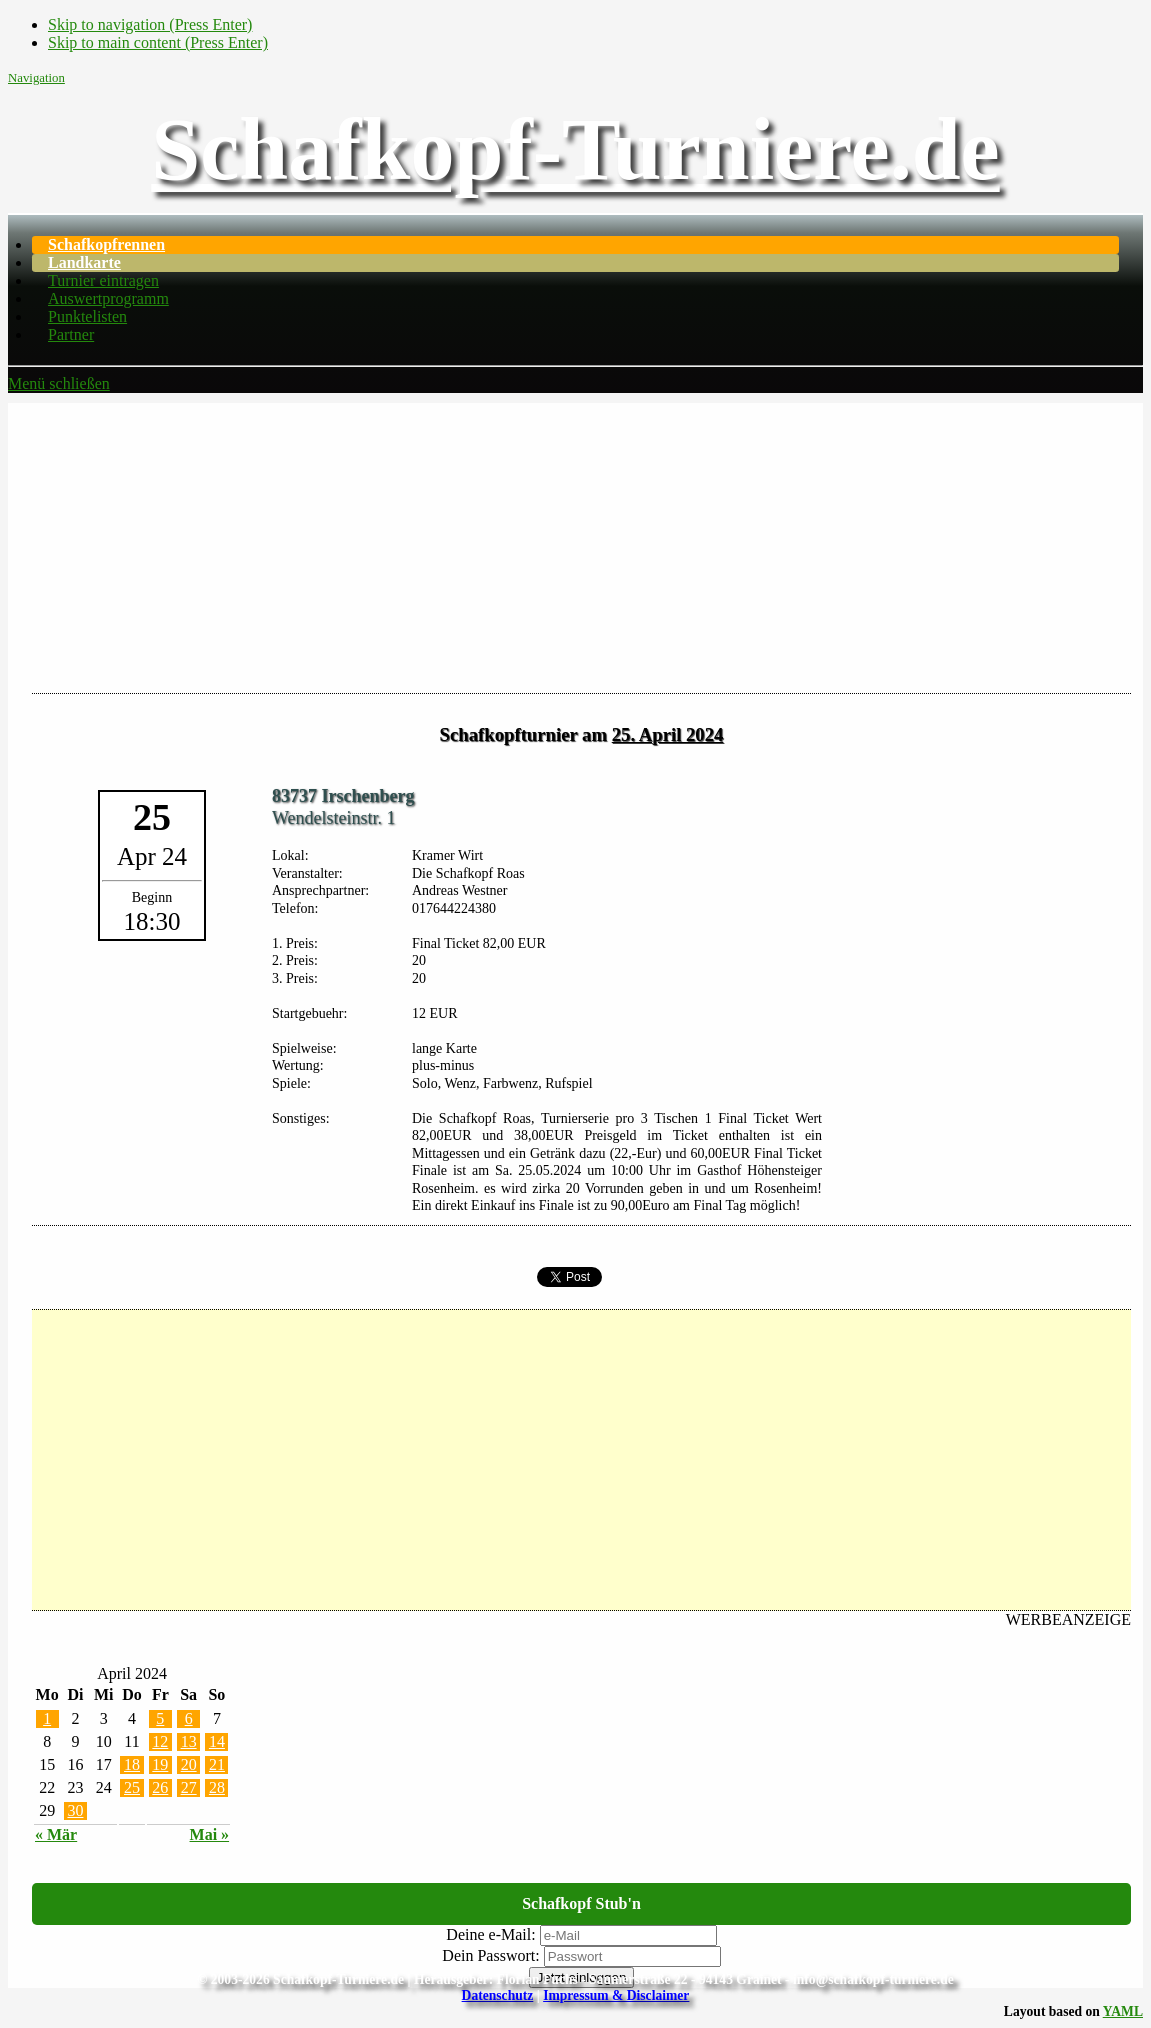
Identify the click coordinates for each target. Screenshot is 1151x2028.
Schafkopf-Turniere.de (575, 149)
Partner (71, 334)
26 (160, 1787)
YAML (1123, 2011)
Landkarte (84, 262)
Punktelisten (87, 316)
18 (132, 1764)
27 (189, 1787)
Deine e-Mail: (490, 1934)
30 (75, 1810)
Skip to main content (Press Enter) (158, 42)
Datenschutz (498, 1995)
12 (160, 1741)
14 (217, 1741)
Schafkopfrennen (106, 244)
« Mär (56, 1834)
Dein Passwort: (490, 1955)
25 (132, 1787)
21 (217, 1764)
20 (189, 1764)
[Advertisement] (575, 543)
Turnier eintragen (103, 280)
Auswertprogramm (108, 298)
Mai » (210, 1834)
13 (189, 1741)
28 (217, 1787)
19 (160, 1764)
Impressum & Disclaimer (616, 1995)
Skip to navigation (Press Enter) (150, 24)
